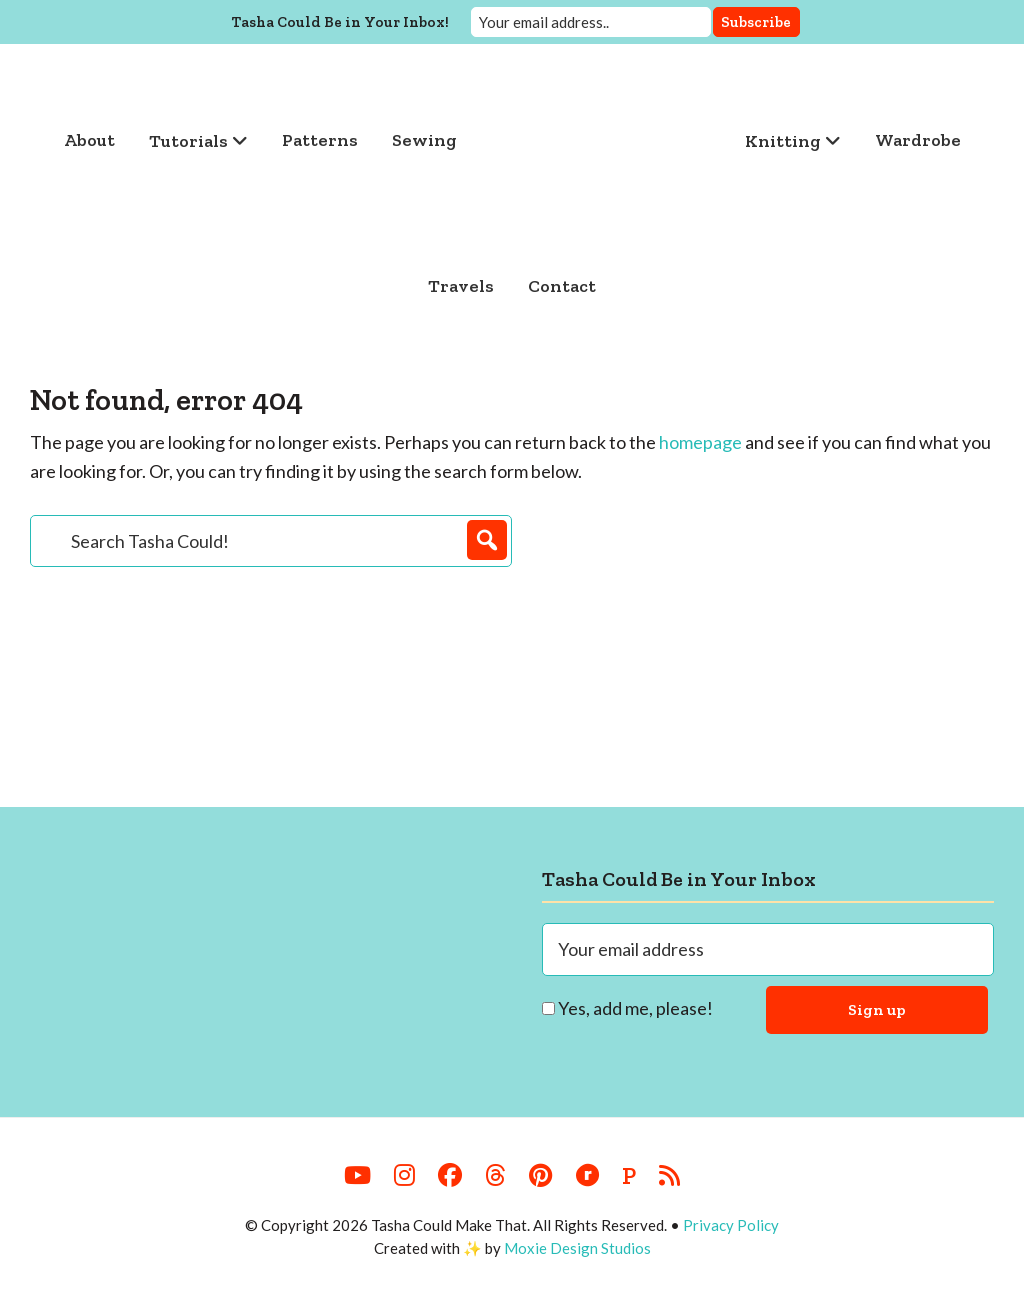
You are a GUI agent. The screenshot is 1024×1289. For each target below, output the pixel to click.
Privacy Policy (731, 1225)
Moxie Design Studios (577, 1248)
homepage (700, 442)
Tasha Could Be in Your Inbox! (340, 21)
